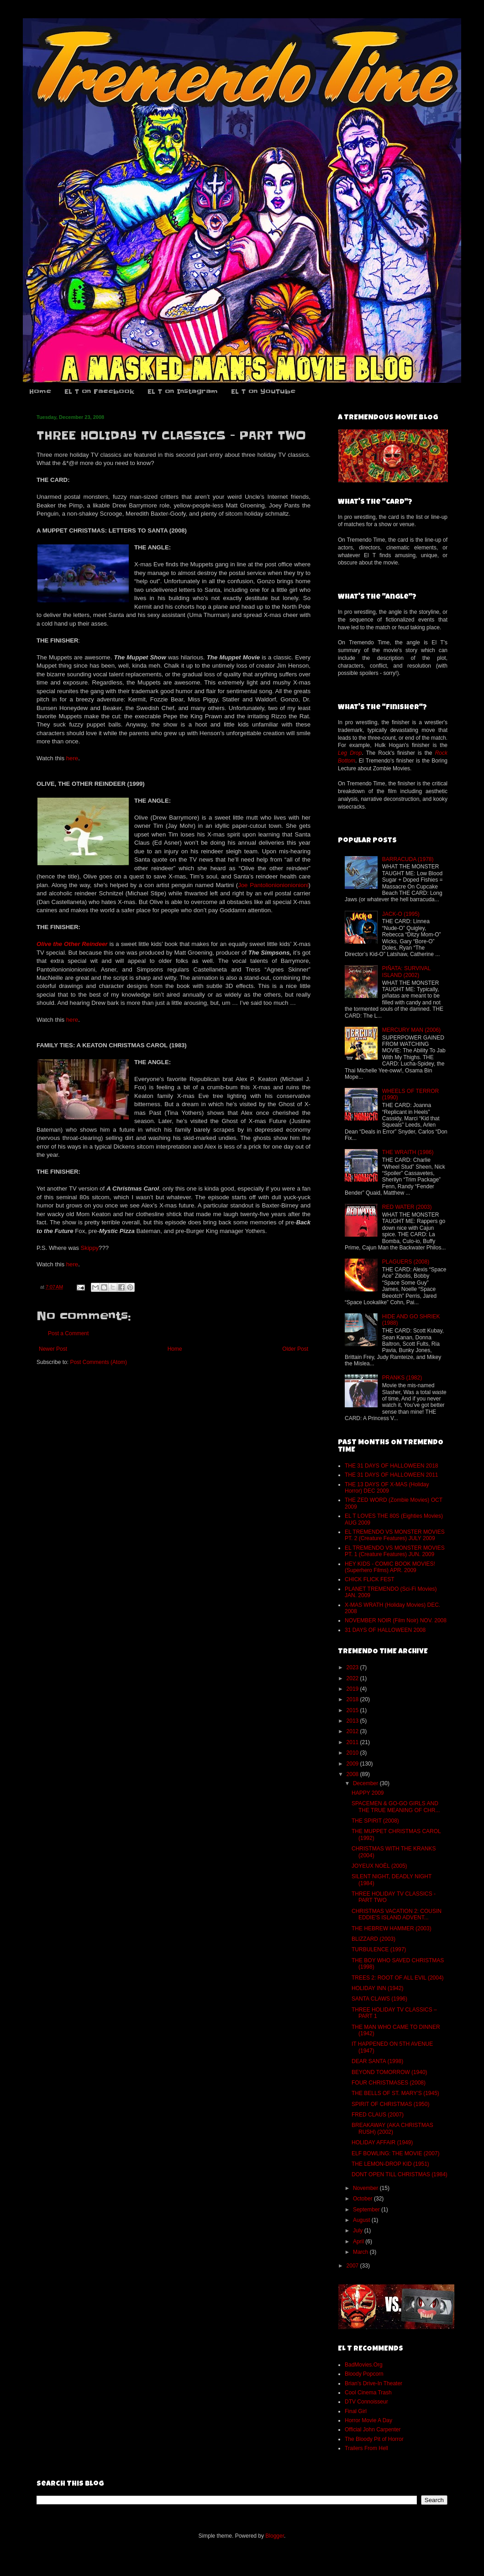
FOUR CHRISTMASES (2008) (389, 2083)
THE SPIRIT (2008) (375, 1821)
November (366, 2188)
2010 (353, 1753)
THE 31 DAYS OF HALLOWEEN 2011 (391, 1475)
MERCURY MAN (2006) (411, 1030)
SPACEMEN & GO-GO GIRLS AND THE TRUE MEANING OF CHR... (396, 1806)
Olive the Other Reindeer (72, 944)
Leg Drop (350, 753)
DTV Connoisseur (366, 2401)
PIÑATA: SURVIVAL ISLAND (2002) (406, 971)
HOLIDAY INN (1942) (378, 1988)
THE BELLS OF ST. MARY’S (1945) (395, 2093)
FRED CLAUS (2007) (378, 2114)
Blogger (274, 2536)
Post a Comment (68, 1333)
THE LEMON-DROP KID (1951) (390, 2164)
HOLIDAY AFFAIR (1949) (382, 2142)
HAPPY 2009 (368, 1793)
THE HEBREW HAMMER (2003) (391, 1928)
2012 (353, 1731)
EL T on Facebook (99, 391)
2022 (353, 1678)
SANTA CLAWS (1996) (379, 1999)
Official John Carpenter (373, 2429)
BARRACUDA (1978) (408, 859)
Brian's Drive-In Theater (373, 2383)
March (361, 2252)
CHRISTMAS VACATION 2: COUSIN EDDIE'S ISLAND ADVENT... (397, 1914)
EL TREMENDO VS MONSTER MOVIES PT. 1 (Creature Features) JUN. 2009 (395, 1551)
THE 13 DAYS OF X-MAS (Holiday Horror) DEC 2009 (387, 1487)
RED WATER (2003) (407, 1207)
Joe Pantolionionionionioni (273, 885)
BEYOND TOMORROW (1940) (389, 2072)
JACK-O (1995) (401, 914)
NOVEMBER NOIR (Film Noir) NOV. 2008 (396, 1620)
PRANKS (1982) (402, 1377)
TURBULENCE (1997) (379, 1949)
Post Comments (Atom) (98, 1362)
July (358, 2230)
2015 (353, 1710)
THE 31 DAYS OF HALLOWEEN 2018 (391, 1466)
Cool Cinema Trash (368, 2392)
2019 (353, 1689)
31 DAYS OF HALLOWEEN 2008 (385, 1630)
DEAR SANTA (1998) (377, 2061)
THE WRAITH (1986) (408, 1152)
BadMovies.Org (364, 2365)
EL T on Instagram (182, 391)
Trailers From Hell (366, 2448)
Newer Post (53, 1349)
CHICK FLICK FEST (370, 1579)
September (367, 2209)
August (362, 2220)
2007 (353, 2265)
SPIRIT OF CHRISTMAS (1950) (390, 2104)
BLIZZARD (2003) (373, 1939)
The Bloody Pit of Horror (374, 2439)
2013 (353, 1721)
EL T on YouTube (263, 391)
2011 (353, 1742)
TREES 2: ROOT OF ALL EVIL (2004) (398, 1978)
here (72, 758)
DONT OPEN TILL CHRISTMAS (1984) (399, 2174)
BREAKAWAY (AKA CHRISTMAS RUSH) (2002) (392, 2128)
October (363, 2198)
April (359, 2241)
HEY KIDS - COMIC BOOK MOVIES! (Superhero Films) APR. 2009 (390, 1567)
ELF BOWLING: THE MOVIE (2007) (396, 2153)
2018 (353, 1699)
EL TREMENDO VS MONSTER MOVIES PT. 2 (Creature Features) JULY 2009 (395, 1535)
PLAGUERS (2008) (405, 1262)
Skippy (90, 1247)
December (366, 1783)
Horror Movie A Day (368, 2420)
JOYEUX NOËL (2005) (379, 1866)
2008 (353, 1774)
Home (40, 391)
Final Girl (356, 2411)
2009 (353, 1764)
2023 (353, 1667)
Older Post (295, 1349)
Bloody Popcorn (364, 2374)
